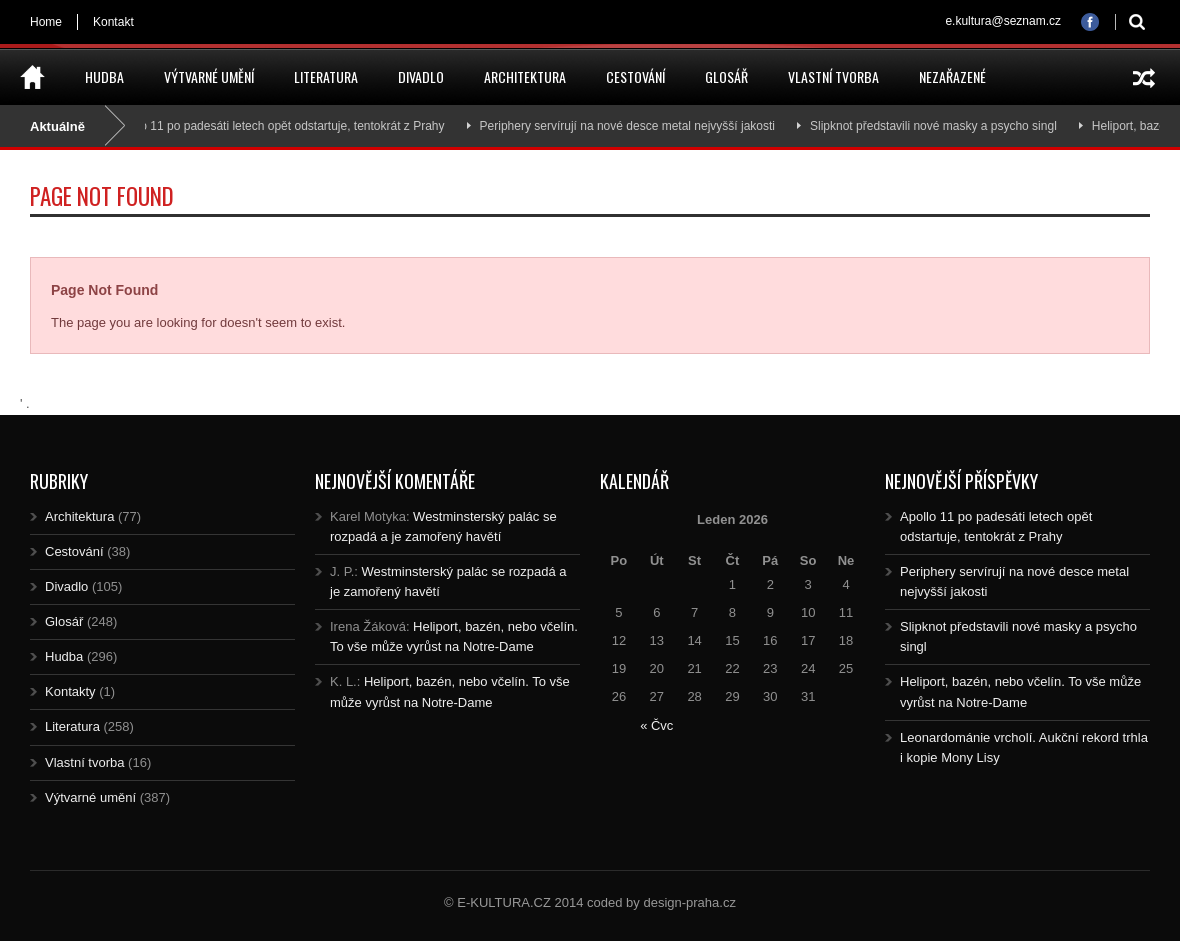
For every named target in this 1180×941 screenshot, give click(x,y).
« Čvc (656, 725)
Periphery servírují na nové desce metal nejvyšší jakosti (631, 126)
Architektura (525, 76)
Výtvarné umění (209, 76)
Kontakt (113, 22)
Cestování (635, 76)
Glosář (726, 76)
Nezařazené (952, 76)
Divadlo (421, 76)
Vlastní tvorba (833, 76)
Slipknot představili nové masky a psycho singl (938, 126)
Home (46, 22)
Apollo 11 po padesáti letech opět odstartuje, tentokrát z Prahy (283, 126)
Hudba (104, 76)
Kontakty (70, 691)
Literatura (326, 76)
